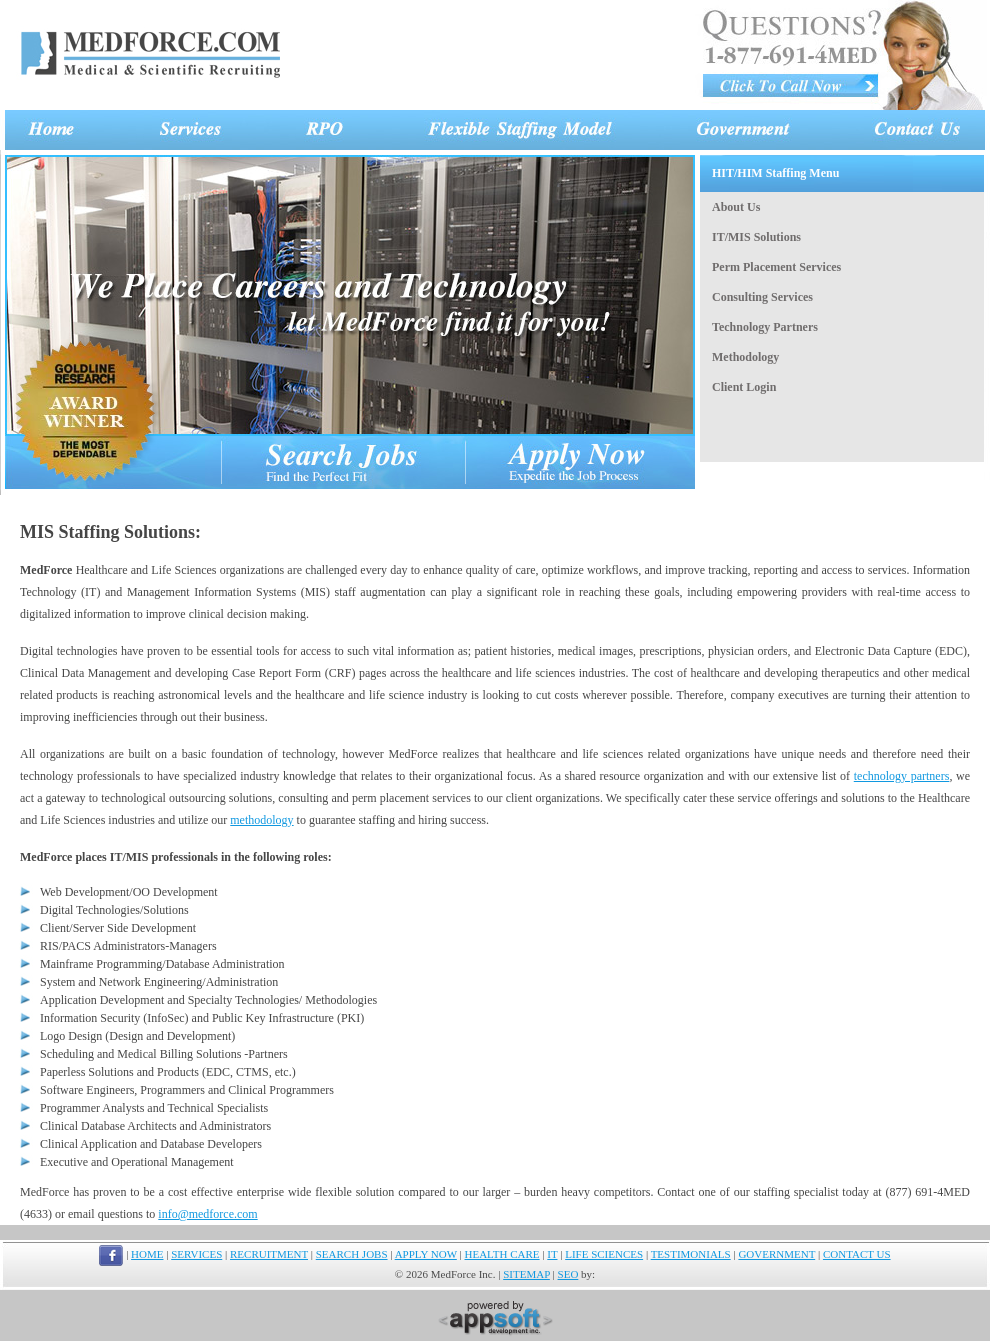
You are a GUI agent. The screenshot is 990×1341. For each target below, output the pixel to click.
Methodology (745, 357)
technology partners (902, 776)
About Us (736, 207)
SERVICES (196, 1254)
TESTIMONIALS (691, 1254)
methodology (261, 820)
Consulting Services (762, 297)
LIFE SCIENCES (604, 1254)
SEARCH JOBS (352, 1254)
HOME (147, 1254)
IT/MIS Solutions (756, 237)
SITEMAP (526, 1274)
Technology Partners (765, 327)
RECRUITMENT (269, 1254)
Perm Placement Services (776, 267)
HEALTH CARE (502, 1254)
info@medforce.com (207, 1214)
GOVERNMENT (776, 1254)
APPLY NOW (426, 1254)
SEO (568, 1274)
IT (552, 1254)
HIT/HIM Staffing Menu (775, 173)
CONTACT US (857, 1254)
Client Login (744, 387)
